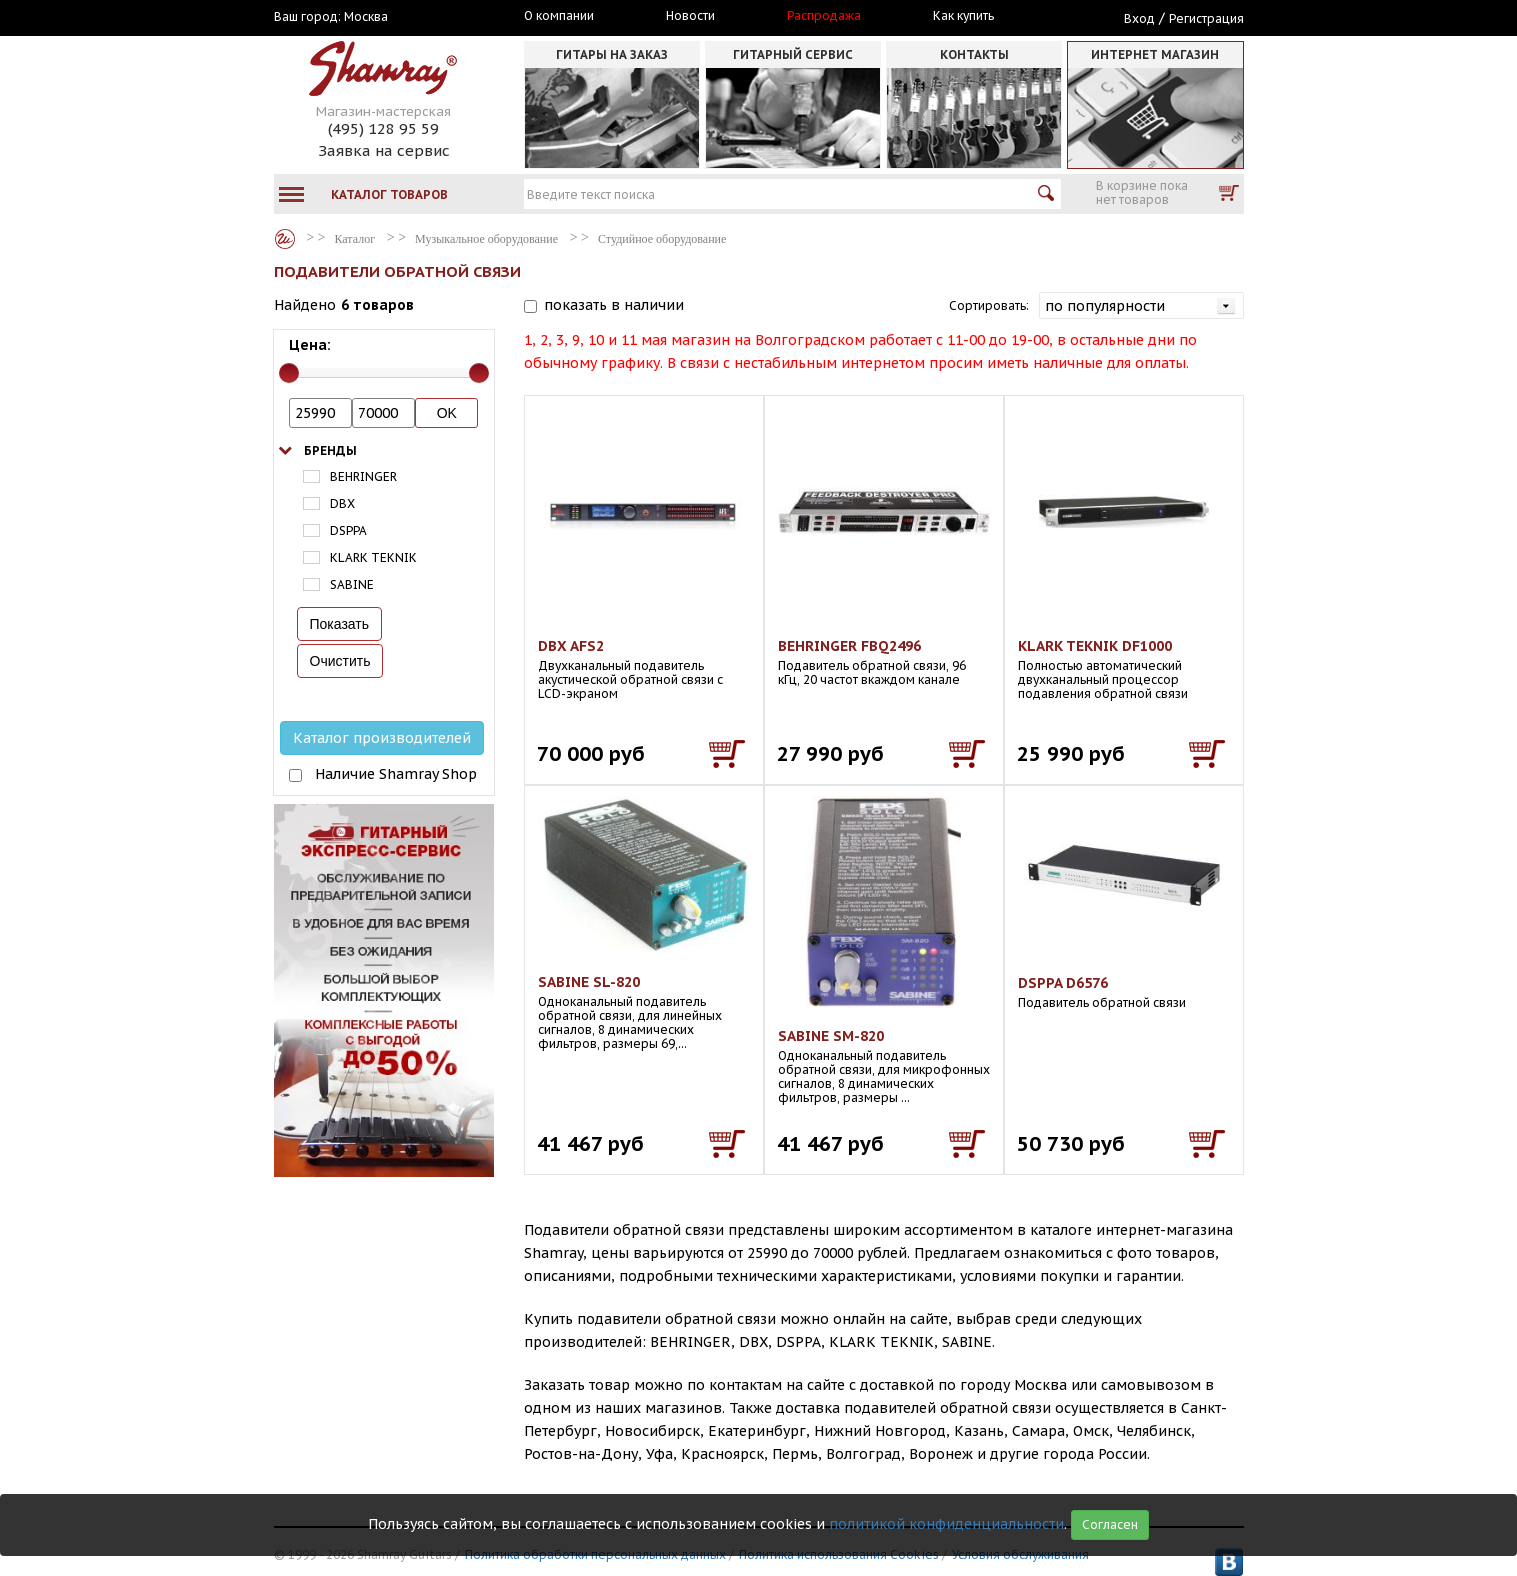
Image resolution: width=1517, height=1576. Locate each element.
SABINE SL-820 (589, 982)
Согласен (1110, 1524)
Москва (366, 17)
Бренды (330, 450)
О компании (559, 16)
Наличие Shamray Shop (396, 774)
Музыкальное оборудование (486, 239)
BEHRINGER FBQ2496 (849, 646)
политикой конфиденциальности (946, 1524)
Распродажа (824, 16)
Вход (1139, 18)
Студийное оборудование (662, 239)
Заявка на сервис (384, 150)
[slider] (289, 373)
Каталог (285, 239)
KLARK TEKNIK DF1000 (1095, 646)
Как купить (963, 16)
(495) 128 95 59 (383, 128)
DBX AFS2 (571, 646)
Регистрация (1206, 18)
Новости (690, 16)
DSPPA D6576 (1063, 983)
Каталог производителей (382, 738)
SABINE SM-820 (831, 1036)
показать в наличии (614, 305)
